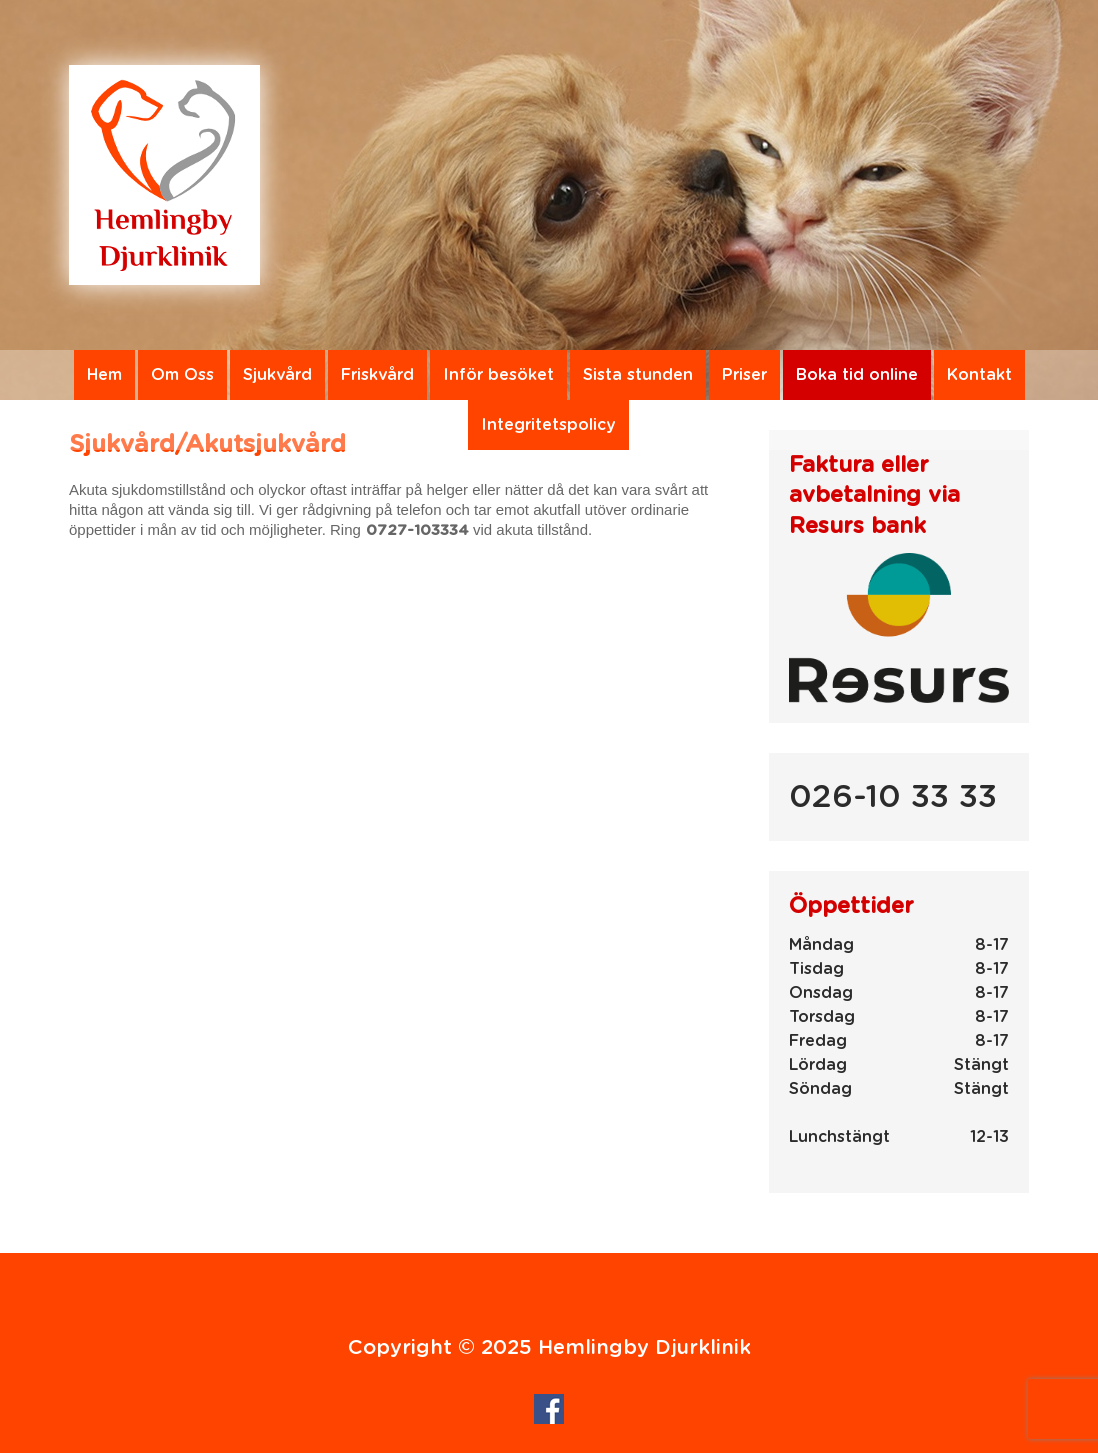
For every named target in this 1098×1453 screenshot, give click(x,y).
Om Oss (182, 375)
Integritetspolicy (548, 425)
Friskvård (377, 375)
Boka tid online (857, 375)
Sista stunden (638, 375)
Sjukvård (277, 375)
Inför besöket (498, 375)
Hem (104, 375)
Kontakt (979, 375)
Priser (744, 375)
